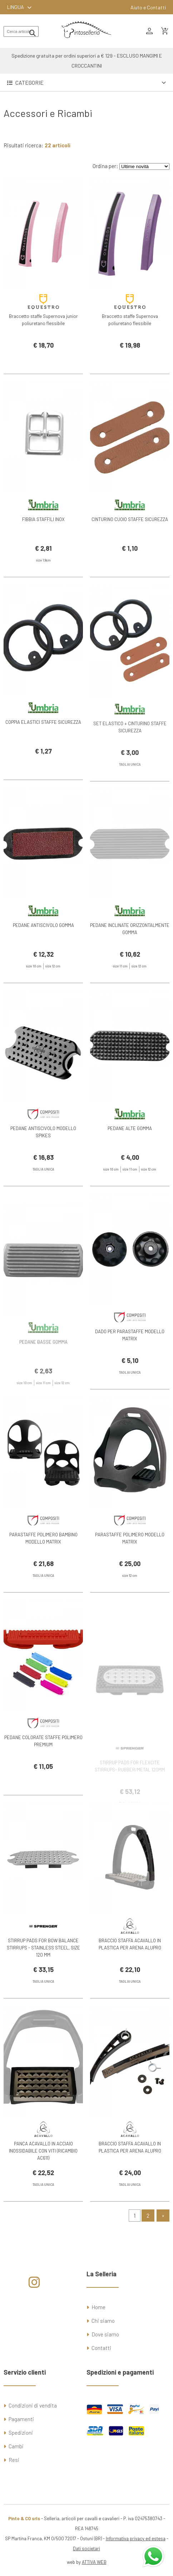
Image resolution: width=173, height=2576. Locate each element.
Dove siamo (105, 2334)
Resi (14, 2460)
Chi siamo (103, 2320)
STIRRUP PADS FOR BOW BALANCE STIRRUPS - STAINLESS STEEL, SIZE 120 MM (43, 1971)
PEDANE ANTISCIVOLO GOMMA (43, 948)
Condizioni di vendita (33, 2405)
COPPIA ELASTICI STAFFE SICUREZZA (43, 745)
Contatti (101, 2348)
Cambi (16, 2446)
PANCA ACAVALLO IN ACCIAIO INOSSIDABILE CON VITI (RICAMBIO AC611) (43, 2174)
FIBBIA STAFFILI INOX (43, 542)
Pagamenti (21, 2419)
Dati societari (86, 2548)
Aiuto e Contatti (148, 7)
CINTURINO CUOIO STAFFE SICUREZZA (130, 542)
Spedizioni (21, 2432)
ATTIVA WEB (94, 2562)
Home (98, 2307)
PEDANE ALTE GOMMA (130, 1151)
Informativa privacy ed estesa (135, 2538)
